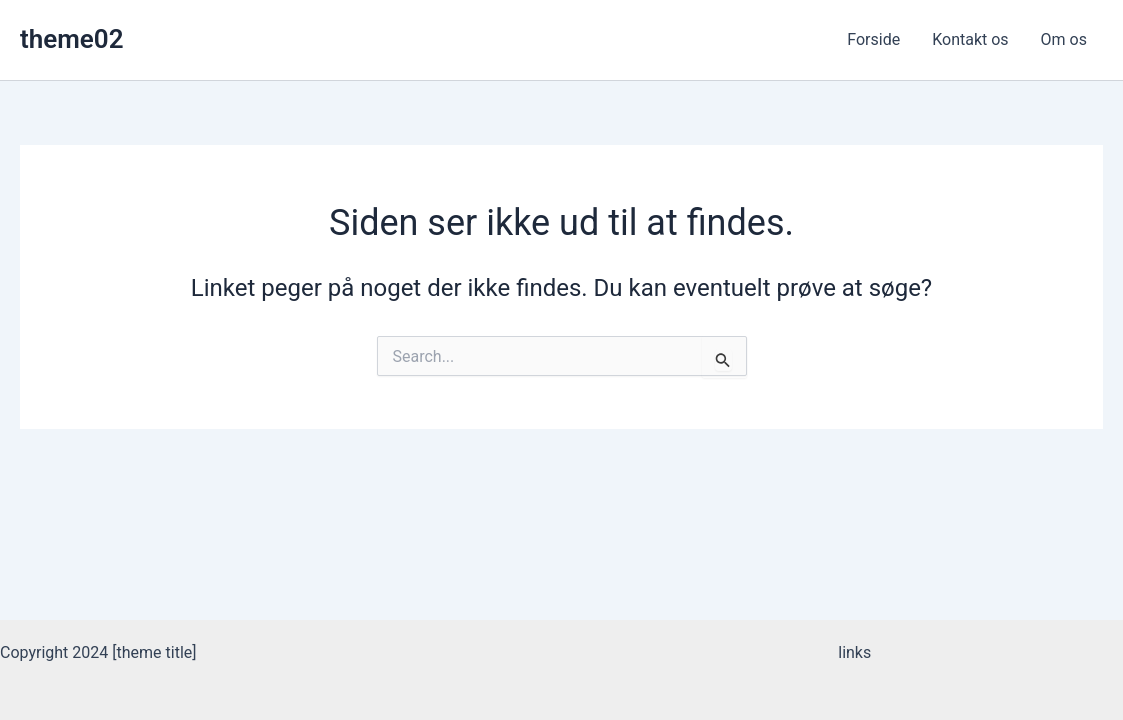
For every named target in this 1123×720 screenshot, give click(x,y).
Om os (1064, 39)
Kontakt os (970, 39)
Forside (873, 39)
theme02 (72, 39)
